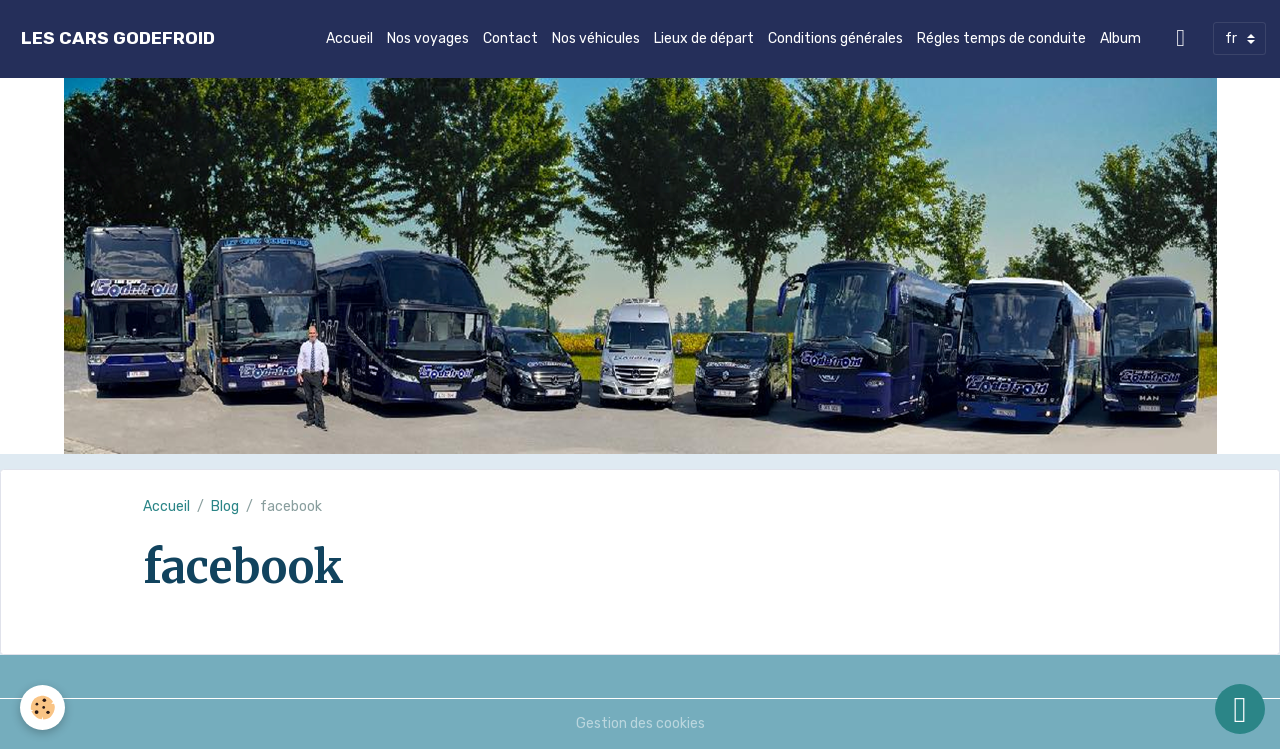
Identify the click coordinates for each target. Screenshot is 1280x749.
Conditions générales (835, 38)
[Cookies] (42, 707)
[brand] (118, 38)
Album (1120, 38)
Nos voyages (428, 38)
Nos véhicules (596, 38)
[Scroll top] (1240, 709)
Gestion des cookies (640, 723)
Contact (510, 38)
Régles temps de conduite (1001, 38)
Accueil (349, 38)
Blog (225, 506)
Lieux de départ (704, 38)
